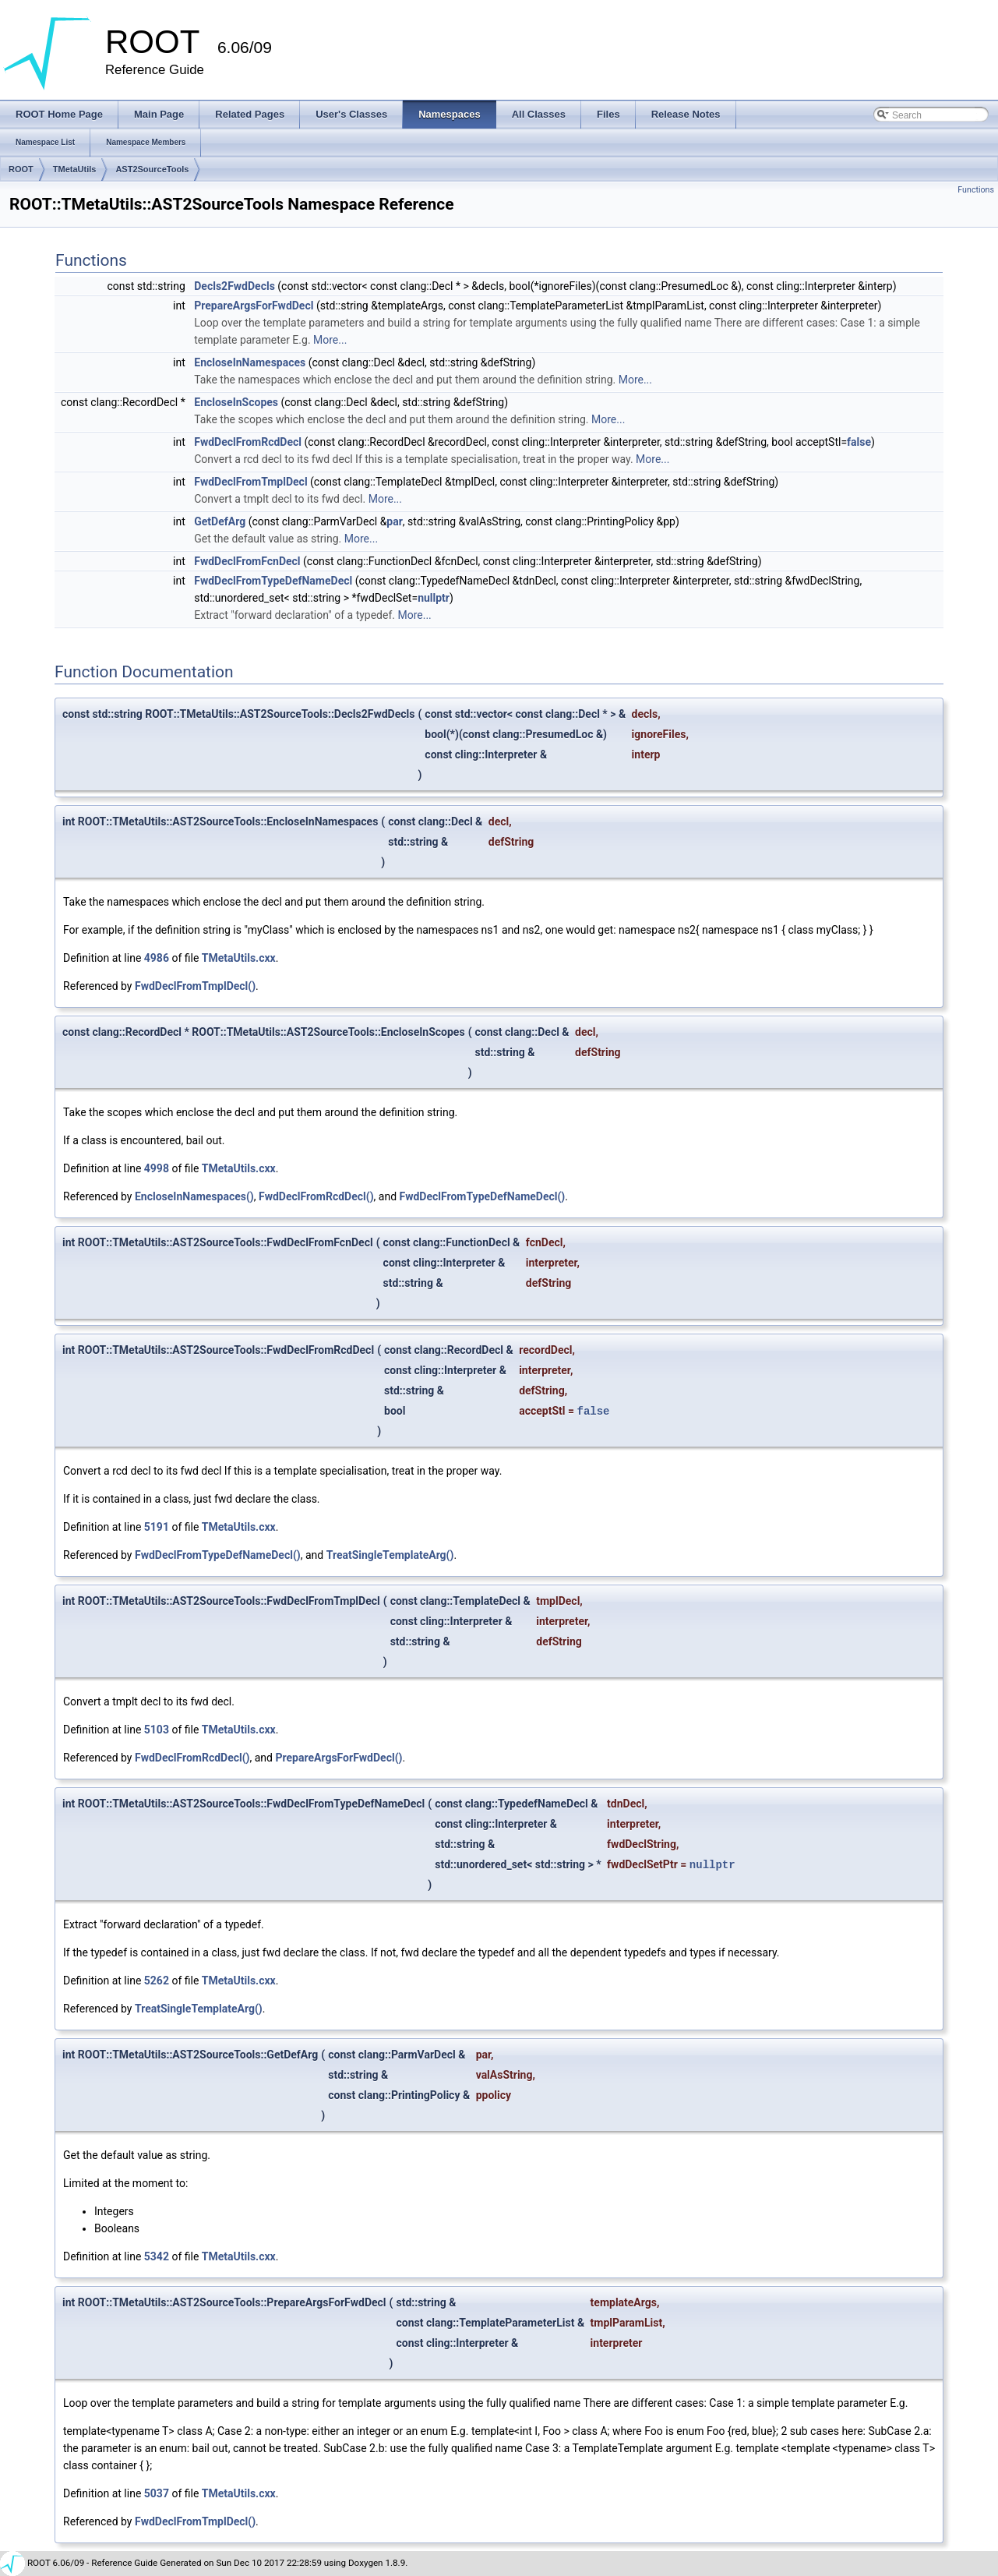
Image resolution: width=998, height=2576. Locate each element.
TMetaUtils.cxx (239, 958)
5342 (156, 2256)
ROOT (21, 169)
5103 (156, 1729)
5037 (156, 2493)
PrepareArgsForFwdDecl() (338, 1757)
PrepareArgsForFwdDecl (253, 305)
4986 (156, 958)
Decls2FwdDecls (234, 286)
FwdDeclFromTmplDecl (250, 481)
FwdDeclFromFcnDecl (247, 561)
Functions (975, 190)
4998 (156, 1168)
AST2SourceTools (152, 169)
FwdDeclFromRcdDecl (248, 442)
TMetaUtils (75, 169)
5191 (156, 1527)
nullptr (434, 598)
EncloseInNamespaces (249, 362)
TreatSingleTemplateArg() (390, 1555)
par (394, 521)
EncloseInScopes (236, 402)
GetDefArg (219, 521)
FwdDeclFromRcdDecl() (316, 1196)
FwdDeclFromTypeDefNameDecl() (483, 1196)
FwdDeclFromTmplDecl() (195, 986)
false (859, 442)
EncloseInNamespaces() (194, 1196)
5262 (156, 1980)
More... (330, 340)
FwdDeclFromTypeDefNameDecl (273, 580)
